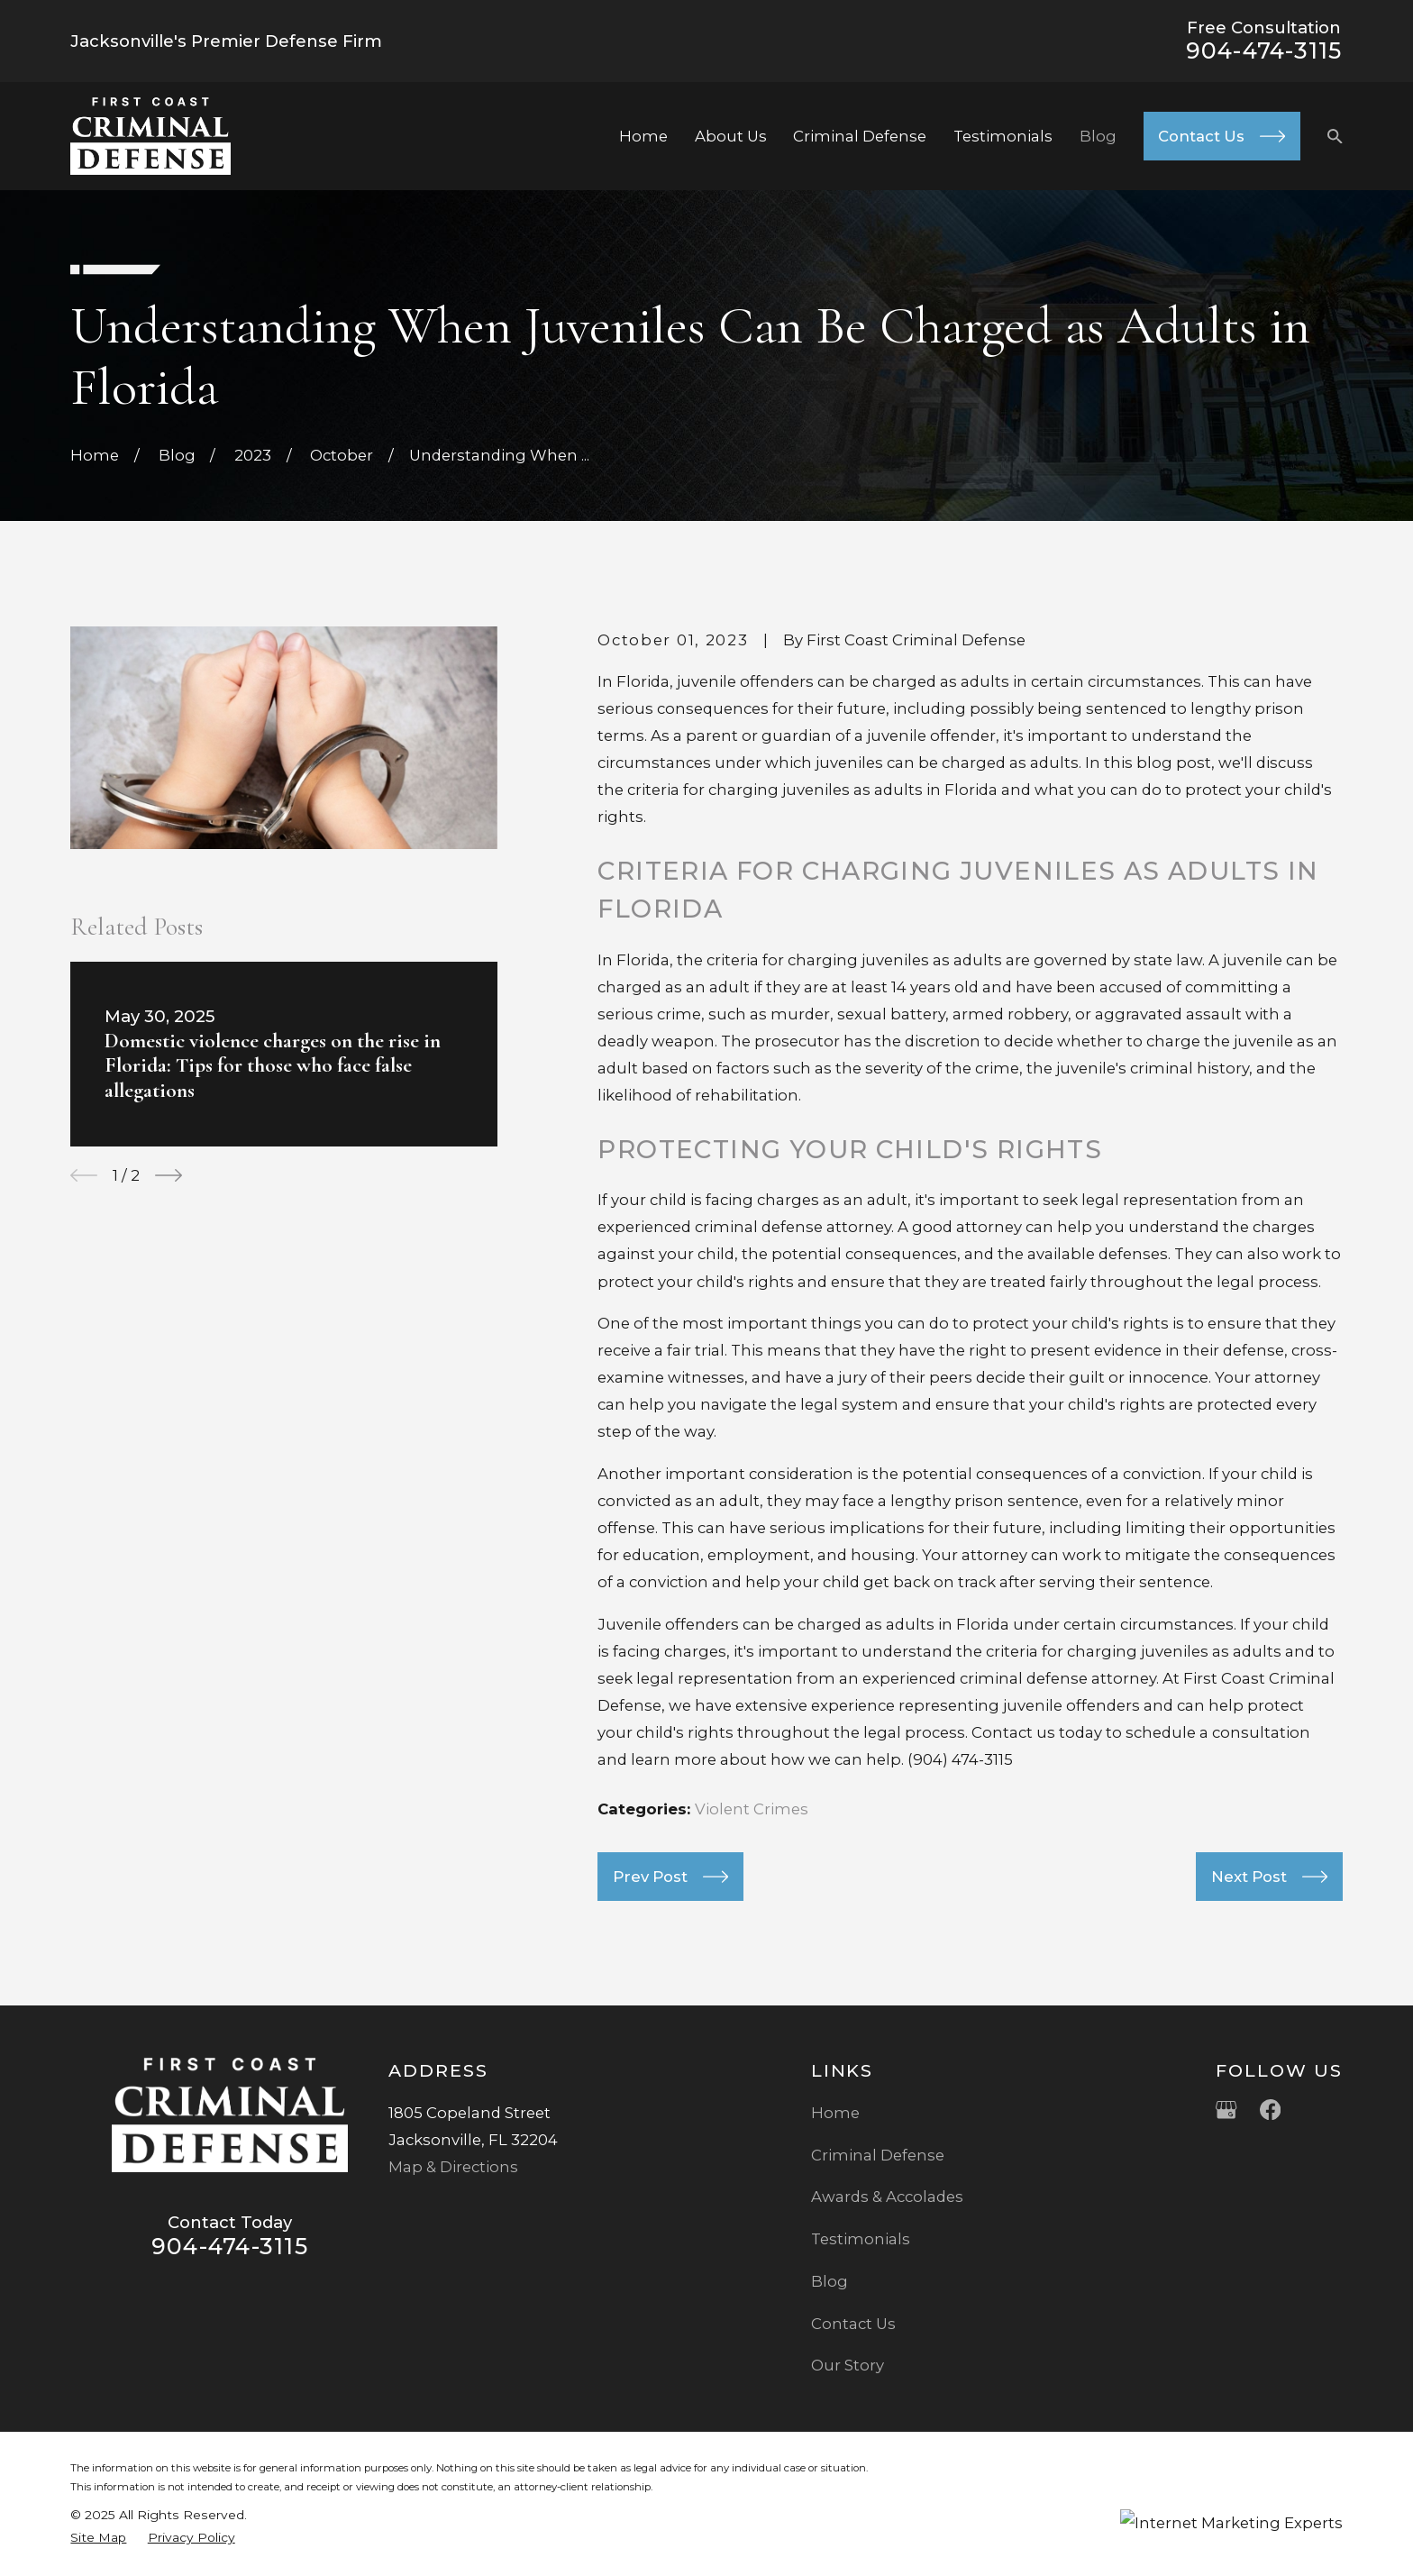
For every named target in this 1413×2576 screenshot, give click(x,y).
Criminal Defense (877, 2155)
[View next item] (168, 1175)
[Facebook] (1270, 2109)
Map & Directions (453, 2167)
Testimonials (860, 2239)
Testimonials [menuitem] (1003, 136)
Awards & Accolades (887, 2197)
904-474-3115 (1264, 50)
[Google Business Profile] (1226, 2109)
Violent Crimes (751, 1809)
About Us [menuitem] (731, 136)
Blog (829, 2281)
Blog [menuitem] (1098, 136)
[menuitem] (98, 2537)
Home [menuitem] (643, 136)
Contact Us (853, 2324)
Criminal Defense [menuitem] (859, 136)
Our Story (847, 2365)
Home (835, 2113)
